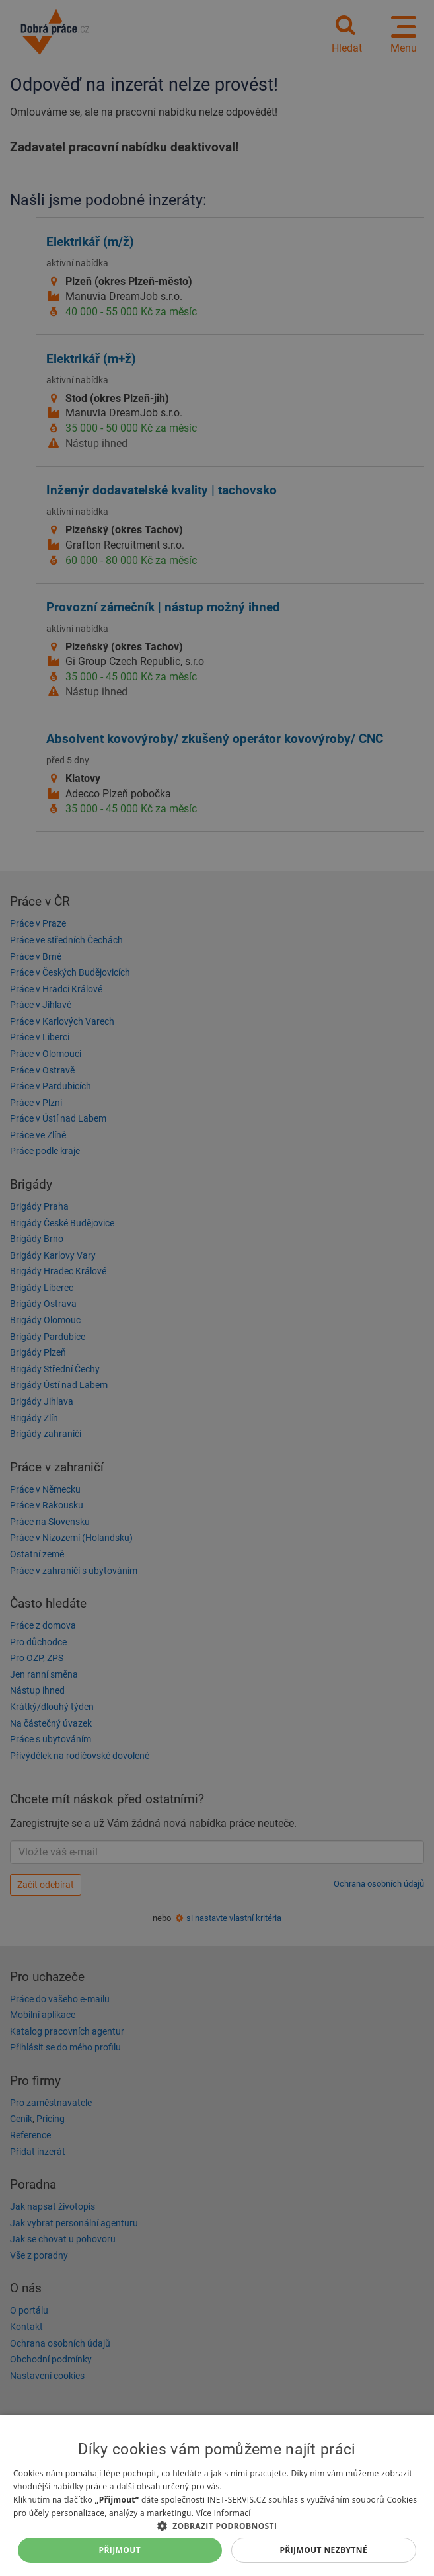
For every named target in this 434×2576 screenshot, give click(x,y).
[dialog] (217, 2495)
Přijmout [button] (120, 2550)
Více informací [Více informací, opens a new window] (223, 2512)
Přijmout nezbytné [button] (323, 2550)
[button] (217, 2525)
